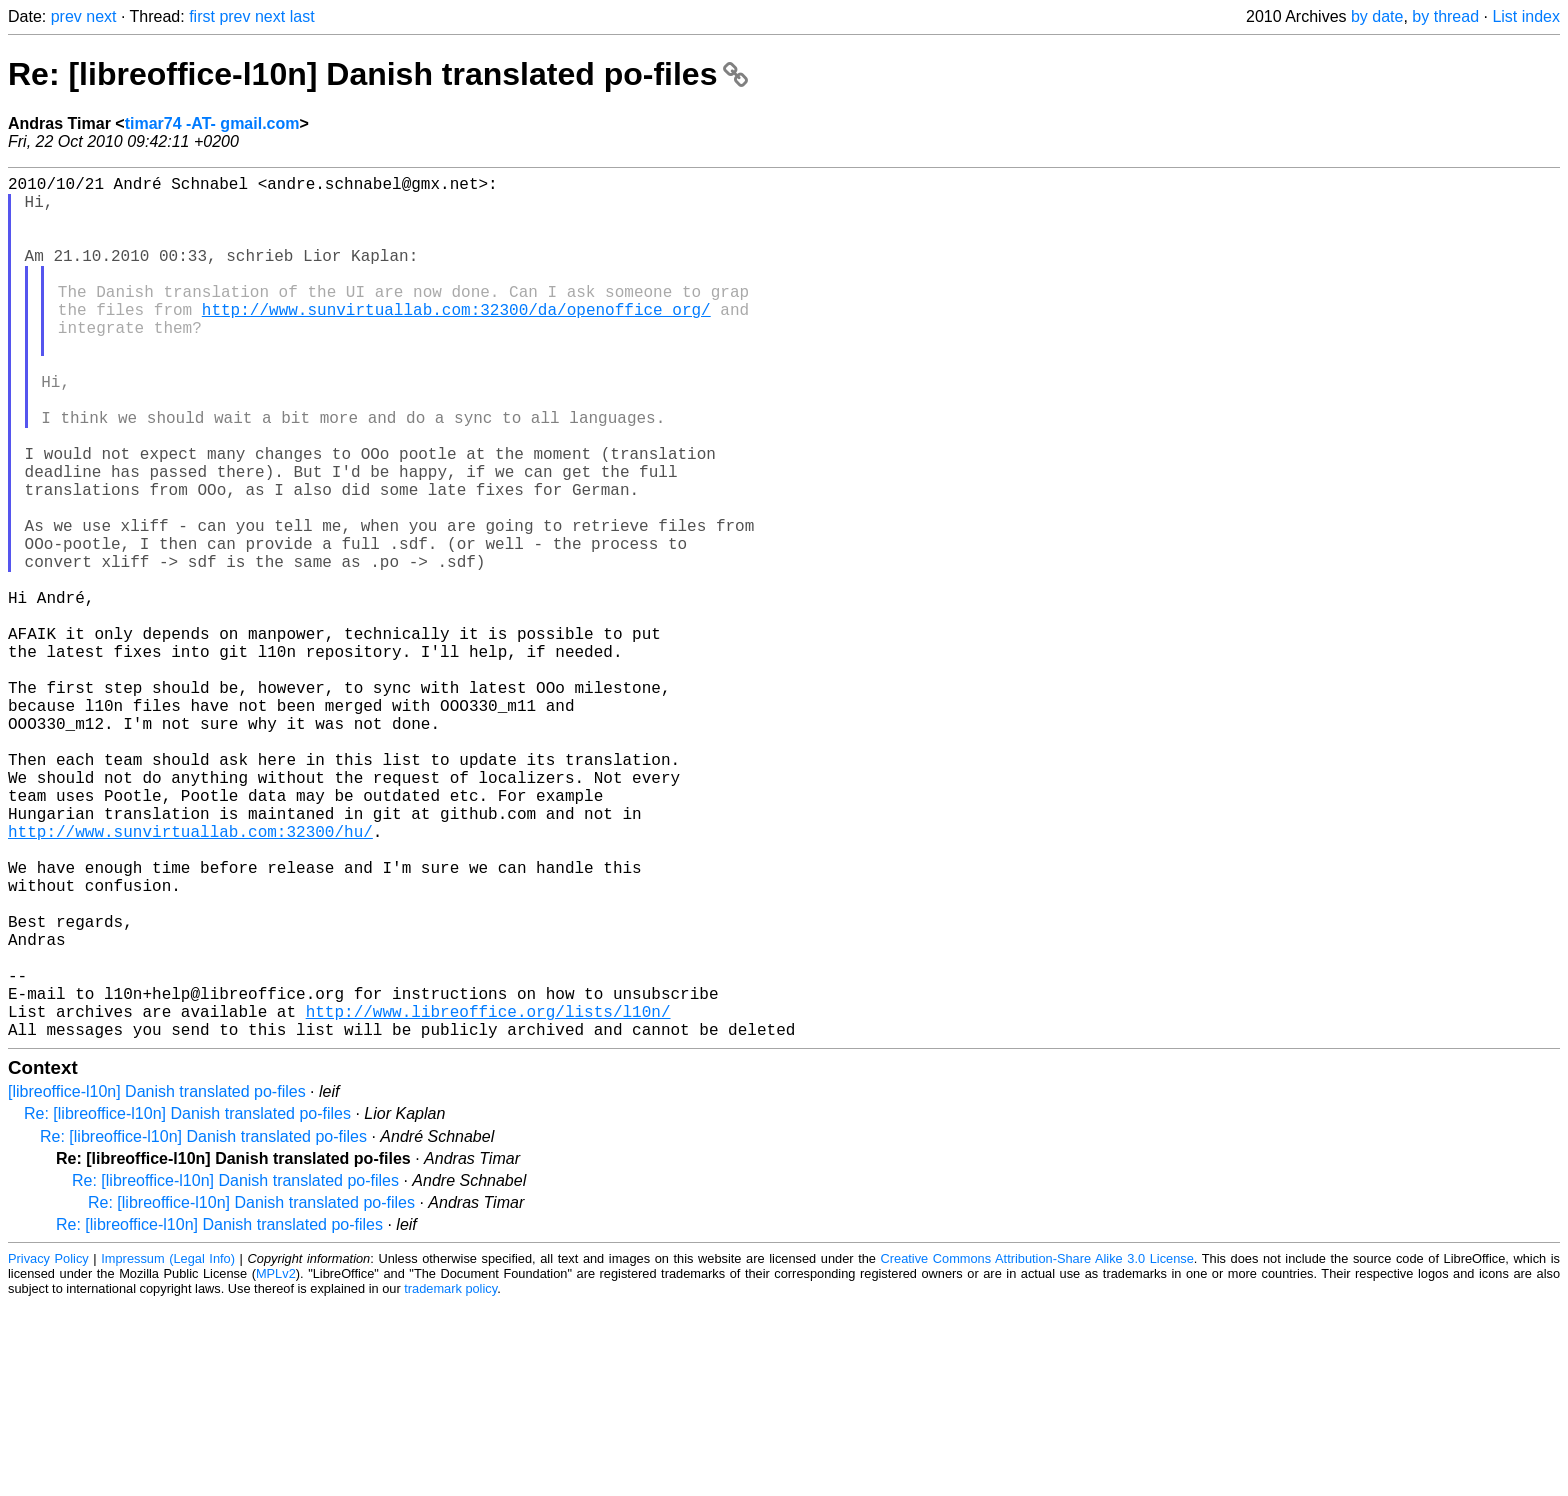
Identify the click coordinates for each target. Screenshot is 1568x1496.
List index (1526, 16)
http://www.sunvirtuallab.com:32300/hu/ (190, 979)
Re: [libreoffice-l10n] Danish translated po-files (378, 74)
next (101, 16)
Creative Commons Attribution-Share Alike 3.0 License (1037, 1450)
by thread (1445, 16)
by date (1377, 16)
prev (66, 16)
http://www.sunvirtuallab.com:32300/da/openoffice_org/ (456, 341)
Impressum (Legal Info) (168, 1450)
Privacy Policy (48, 1450)
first (202, 16)
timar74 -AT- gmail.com (212, 123)
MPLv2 (276, 1465)
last (302, 16)
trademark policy (450, 1480)
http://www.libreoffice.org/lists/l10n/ (488, 1199)
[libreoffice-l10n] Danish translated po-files (157, 1283)
